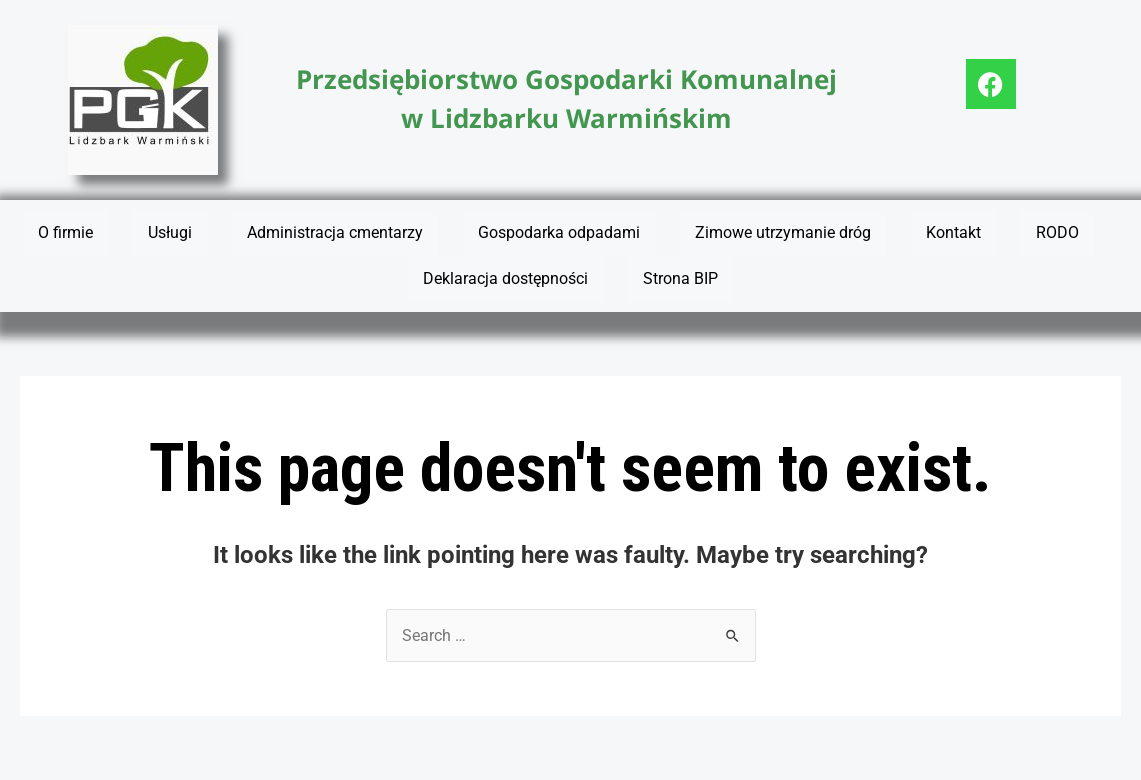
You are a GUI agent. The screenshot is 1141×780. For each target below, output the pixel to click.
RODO (1057, 232)
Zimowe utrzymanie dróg (783, 232)
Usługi (170, 232)
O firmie (65, 232)
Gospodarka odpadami (559, 232)
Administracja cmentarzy (335, 232)
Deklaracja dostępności (505, 278)
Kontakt (953, 232)
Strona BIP (680, 278)
